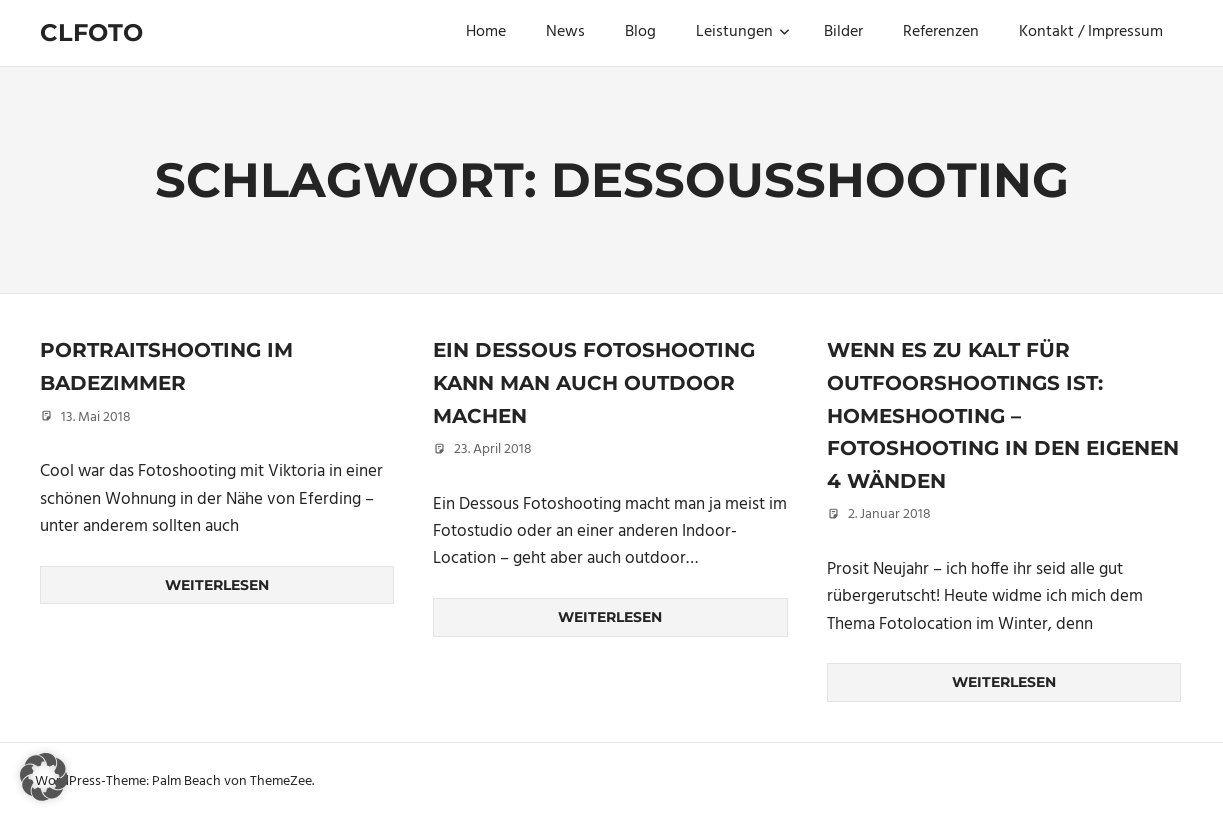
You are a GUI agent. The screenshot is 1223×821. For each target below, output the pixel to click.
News (565, 32)
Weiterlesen (217, 585)
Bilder (843, 32)
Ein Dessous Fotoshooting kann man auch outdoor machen (594, 382)
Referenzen (941, 32)
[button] (44, 777)
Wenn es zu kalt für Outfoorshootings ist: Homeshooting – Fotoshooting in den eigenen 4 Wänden (1003, 415)
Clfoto (91, 32)
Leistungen (743, 32)
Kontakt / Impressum (1091, 32)
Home (486, 32)
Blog (640, 32)
